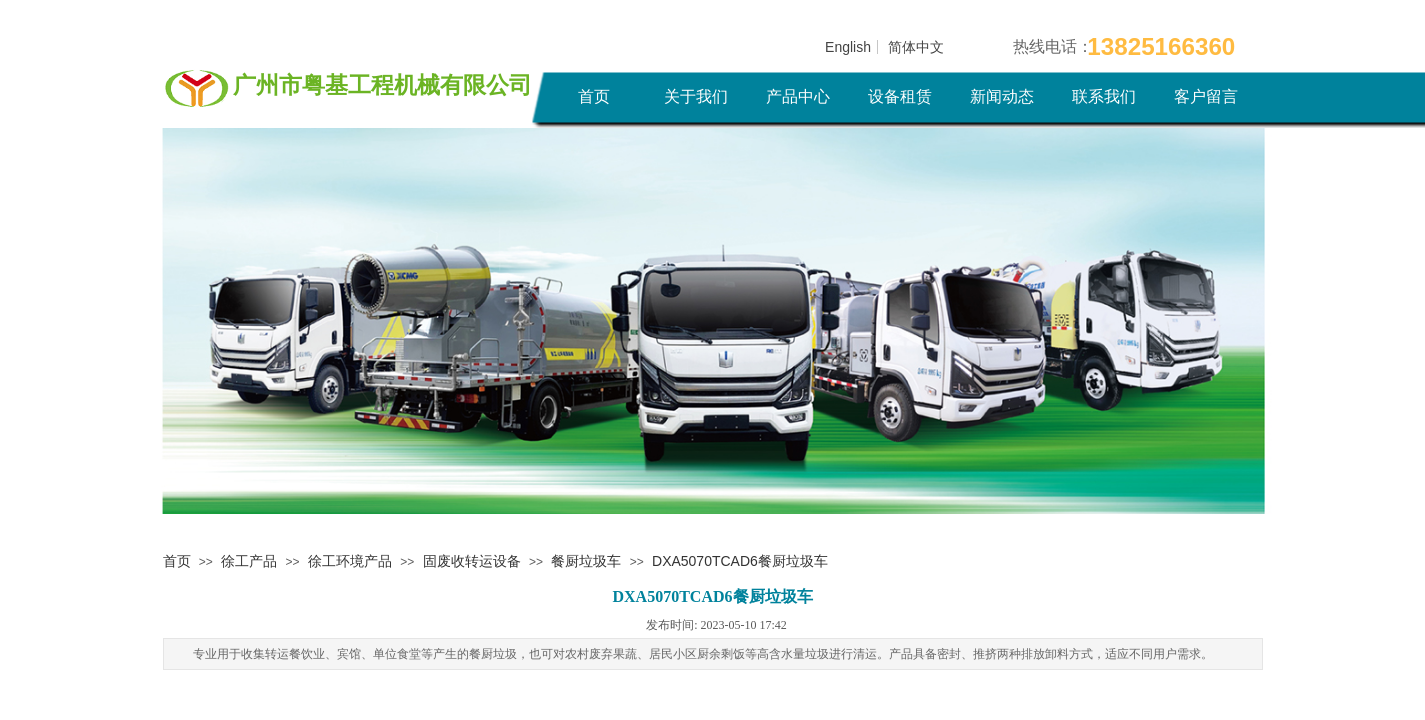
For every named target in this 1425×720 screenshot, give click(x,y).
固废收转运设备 (472, 561)
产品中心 (798, 96)
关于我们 (696, 96)
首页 (594, 96)
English (848, 47)
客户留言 (1206, 96)
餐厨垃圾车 (586, 561)
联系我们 (1104, 96)
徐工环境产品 (350, 561)
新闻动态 (1002, 96)
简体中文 (916, 47)
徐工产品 (249, 561)
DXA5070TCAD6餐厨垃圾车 (740, 561)
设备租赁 (900, 96)
